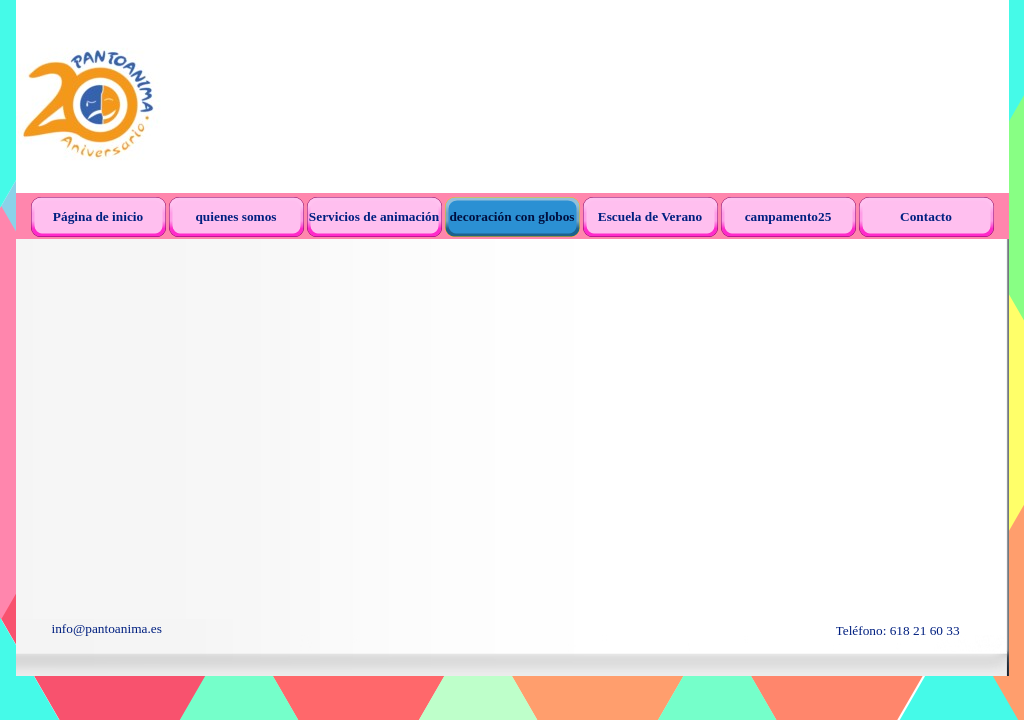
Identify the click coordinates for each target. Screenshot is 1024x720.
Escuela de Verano (650, 216)
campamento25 (788, 216)
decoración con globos (511, 216)
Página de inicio (98, 216)
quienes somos (235, 216)
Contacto (926, 216)
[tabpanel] (205, 629)
